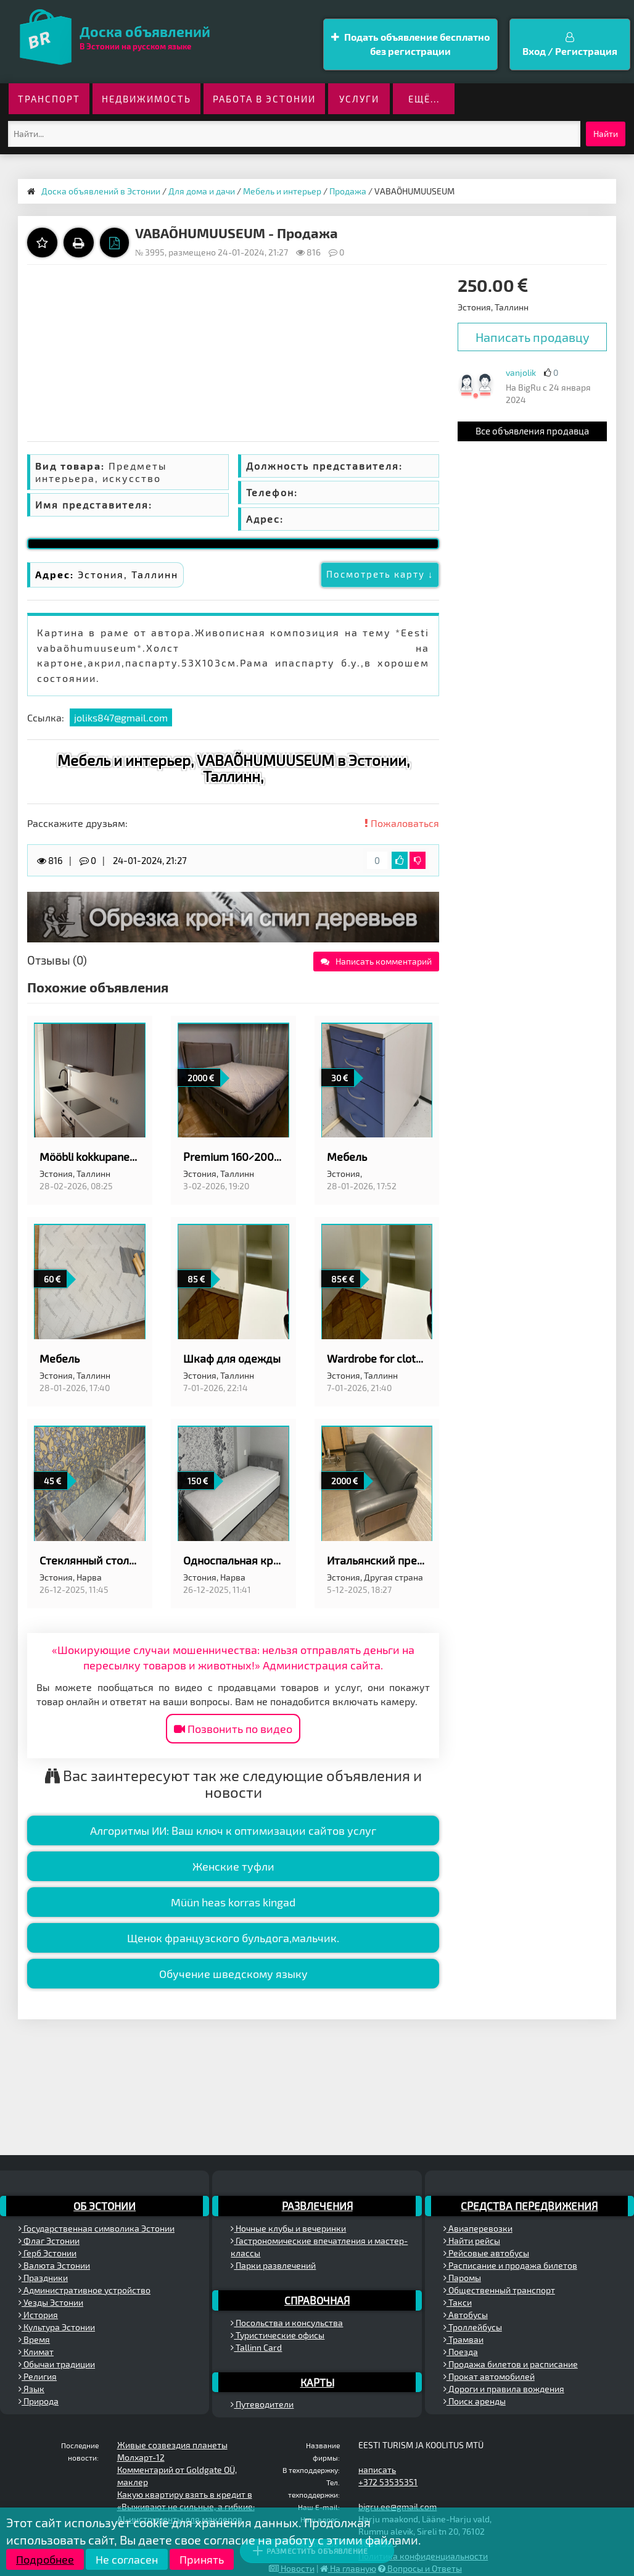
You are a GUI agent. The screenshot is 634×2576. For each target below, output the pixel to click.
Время (34, 2339)
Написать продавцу (533, 337)
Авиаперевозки (478, 2228)
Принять (201, 2559)
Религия (38, 2376)
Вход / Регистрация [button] (569, 44)
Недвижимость (146, 98)
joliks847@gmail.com (121, 717)
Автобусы (465, 2314)
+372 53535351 (388, 2482)
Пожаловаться (401, 823)
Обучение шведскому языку (233, 1973)
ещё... (424, 98)
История (38, 2314)
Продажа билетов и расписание (510, 2364)
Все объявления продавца (532, 430)
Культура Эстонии (57, 2327)
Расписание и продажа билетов (510, 2265)
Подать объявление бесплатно (410, 45)
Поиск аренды (474, 2401)
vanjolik (521, 372)
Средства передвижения (529, 2206)
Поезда (460, 2351)
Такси (457, 2302)
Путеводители (262, 2404)
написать (377, 2469)
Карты (317, 2382)
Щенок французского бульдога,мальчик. (233, 1938)
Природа (39, 2401)
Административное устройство (84, 2290)
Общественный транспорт (499, 2290)
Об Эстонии (104, 2206)
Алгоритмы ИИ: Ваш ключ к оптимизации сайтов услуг (233, 1830)
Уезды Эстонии (51, 2302)
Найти (605, 133)
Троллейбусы (472, 2327)
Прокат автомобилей (489, 2376)
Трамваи (463, 2339)
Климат (36, 2351)
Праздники (43, 2277)
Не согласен (127, 2559)
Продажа (347, 191)
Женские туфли (233, 1866)
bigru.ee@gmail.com (397, 2506)
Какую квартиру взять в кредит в (184, 2494)
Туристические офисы (277, 2335)
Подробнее (45, 2559)
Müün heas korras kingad (233, 1902)
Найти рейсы (471, 2240)
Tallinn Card (256, 2347)
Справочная (317, 2300)
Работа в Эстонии (264, 98)
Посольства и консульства (287, 2322)
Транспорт (49, 98)
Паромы (462, 2277)
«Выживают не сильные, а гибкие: (186, 2506)
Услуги (359, 98)
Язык (31, 2388)
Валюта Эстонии (54, 2265)
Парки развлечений (273, 2265)
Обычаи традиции (57, 2364)
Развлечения (317, 2206)
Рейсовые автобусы (486, 2253)
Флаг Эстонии (49, 2240)
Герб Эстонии (47, 2253)
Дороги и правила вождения (503, 2388)
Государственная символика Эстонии (97, 2228)
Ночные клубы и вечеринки (288, 2228)
